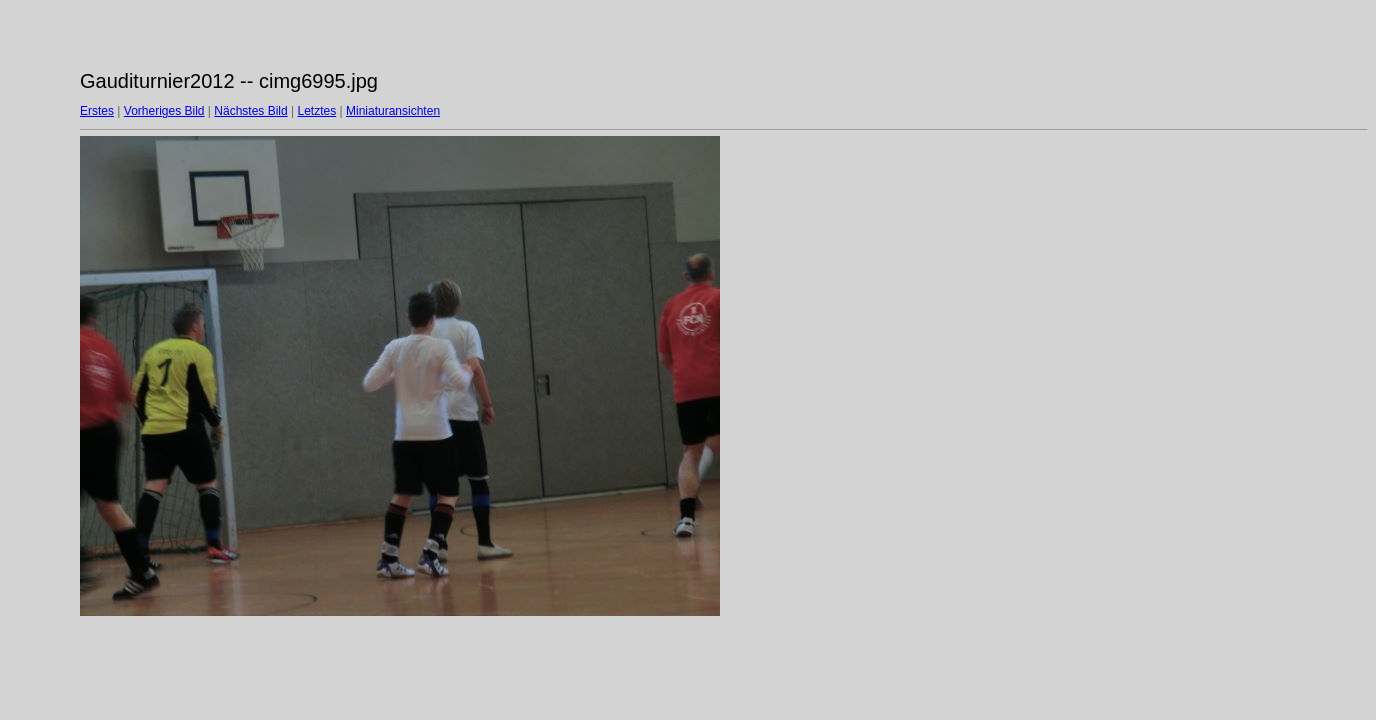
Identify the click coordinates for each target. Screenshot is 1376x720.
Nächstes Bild (250, 111)
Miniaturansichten (393, 111)
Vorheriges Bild (164, 111)
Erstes (97, 111)
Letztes (317, 111)
